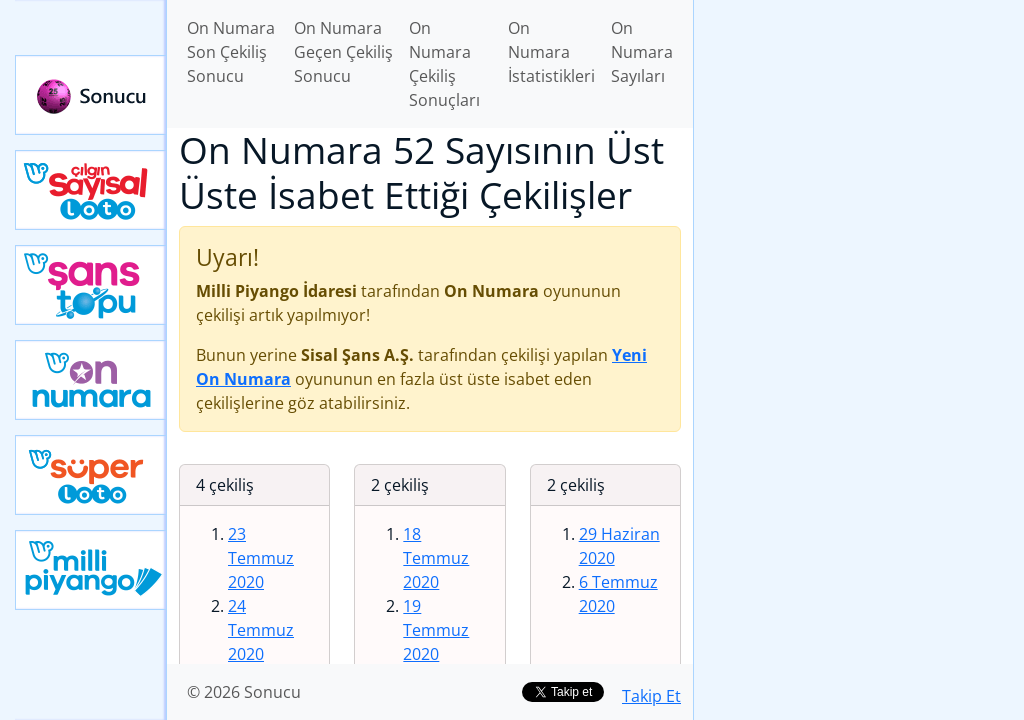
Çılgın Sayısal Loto (91, 190)
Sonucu (91, 95)
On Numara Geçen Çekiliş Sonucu (343, 52)
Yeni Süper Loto (91, 475)
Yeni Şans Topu (91, 285)
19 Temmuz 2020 (436, 630)
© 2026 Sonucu (244, 692)
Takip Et (651, 696)
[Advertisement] (859, 141)
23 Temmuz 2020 (261, 558)
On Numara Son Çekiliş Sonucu (231, 52)
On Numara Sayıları (642, 52)
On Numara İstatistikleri (551, 52)
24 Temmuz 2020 (261, 630)
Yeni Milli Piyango (91, 570)
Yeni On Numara (91, 380)
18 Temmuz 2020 (436, 558)
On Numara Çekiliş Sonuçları (444, 64)
